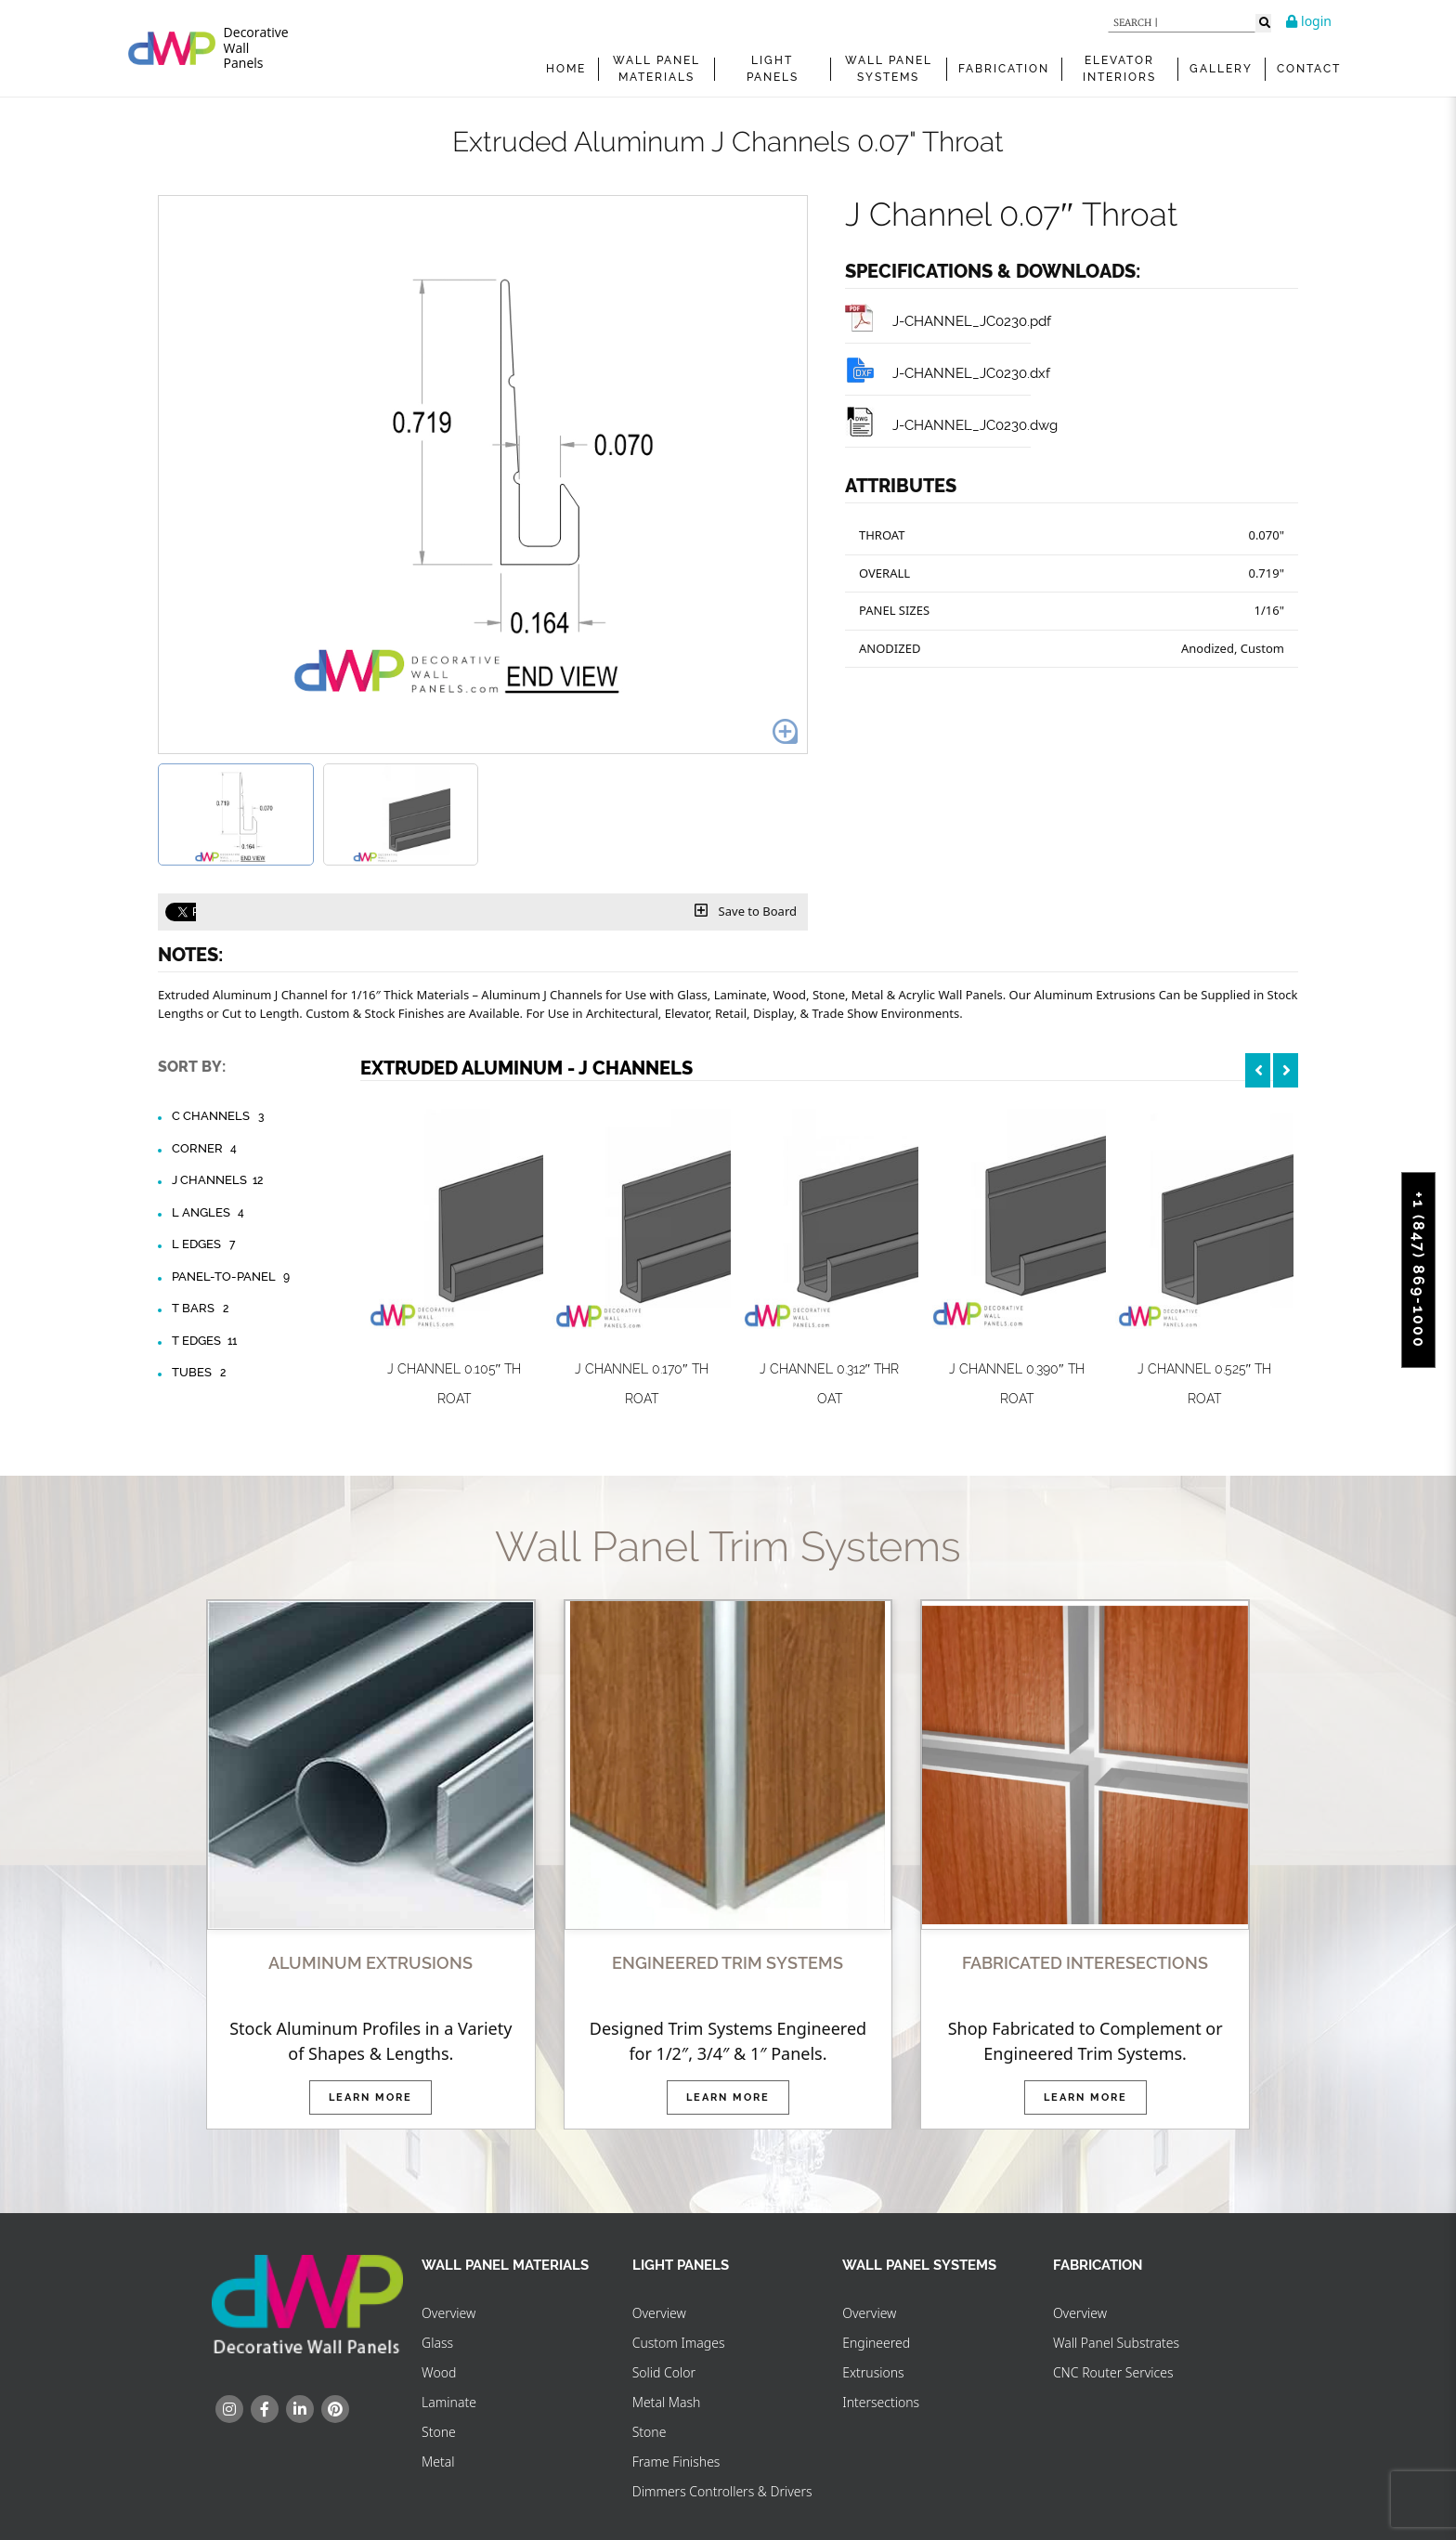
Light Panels (773, 69)
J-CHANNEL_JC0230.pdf (948, 321)
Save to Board (746, 911)
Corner (206, 1148)
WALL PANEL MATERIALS (656, 69)
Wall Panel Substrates (1116, 2342)
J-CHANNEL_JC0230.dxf (947, 373)
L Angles (210, 1213)
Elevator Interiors (1119, 69)
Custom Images (678, 2342)
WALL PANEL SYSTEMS (888, 69)
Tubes (201, 1372)
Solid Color (664, 2372)
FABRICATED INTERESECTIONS (1085, 1963)
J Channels (219, 1180)
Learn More (370, 2097)
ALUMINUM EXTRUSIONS (370, 1963)
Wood (439, 2372)
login (1309, 21)
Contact (1309, 68)
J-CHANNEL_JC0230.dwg (951, 425)
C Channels (220, 1116)
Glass (437, 2342)
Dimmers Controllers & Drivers (722, 2491)
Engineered (876, 2342)
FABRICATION (1003, 68)
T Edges (206, 1341)
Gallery (1221, 68)
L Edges (206, 1244)
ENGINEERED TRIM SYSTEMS (727, 1963)
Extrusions (873, 2372)
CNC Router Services (1113, 2372)
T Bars (202, 1308)
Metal (438, 2461)
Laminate (449, 2402)
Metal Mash (666, 2402)
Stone (439, 2432)
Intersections (880, 2402)
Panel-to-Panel (233, 1277)
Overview (448, 2313)
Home (566, 68)
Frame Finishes (676, 2461)
